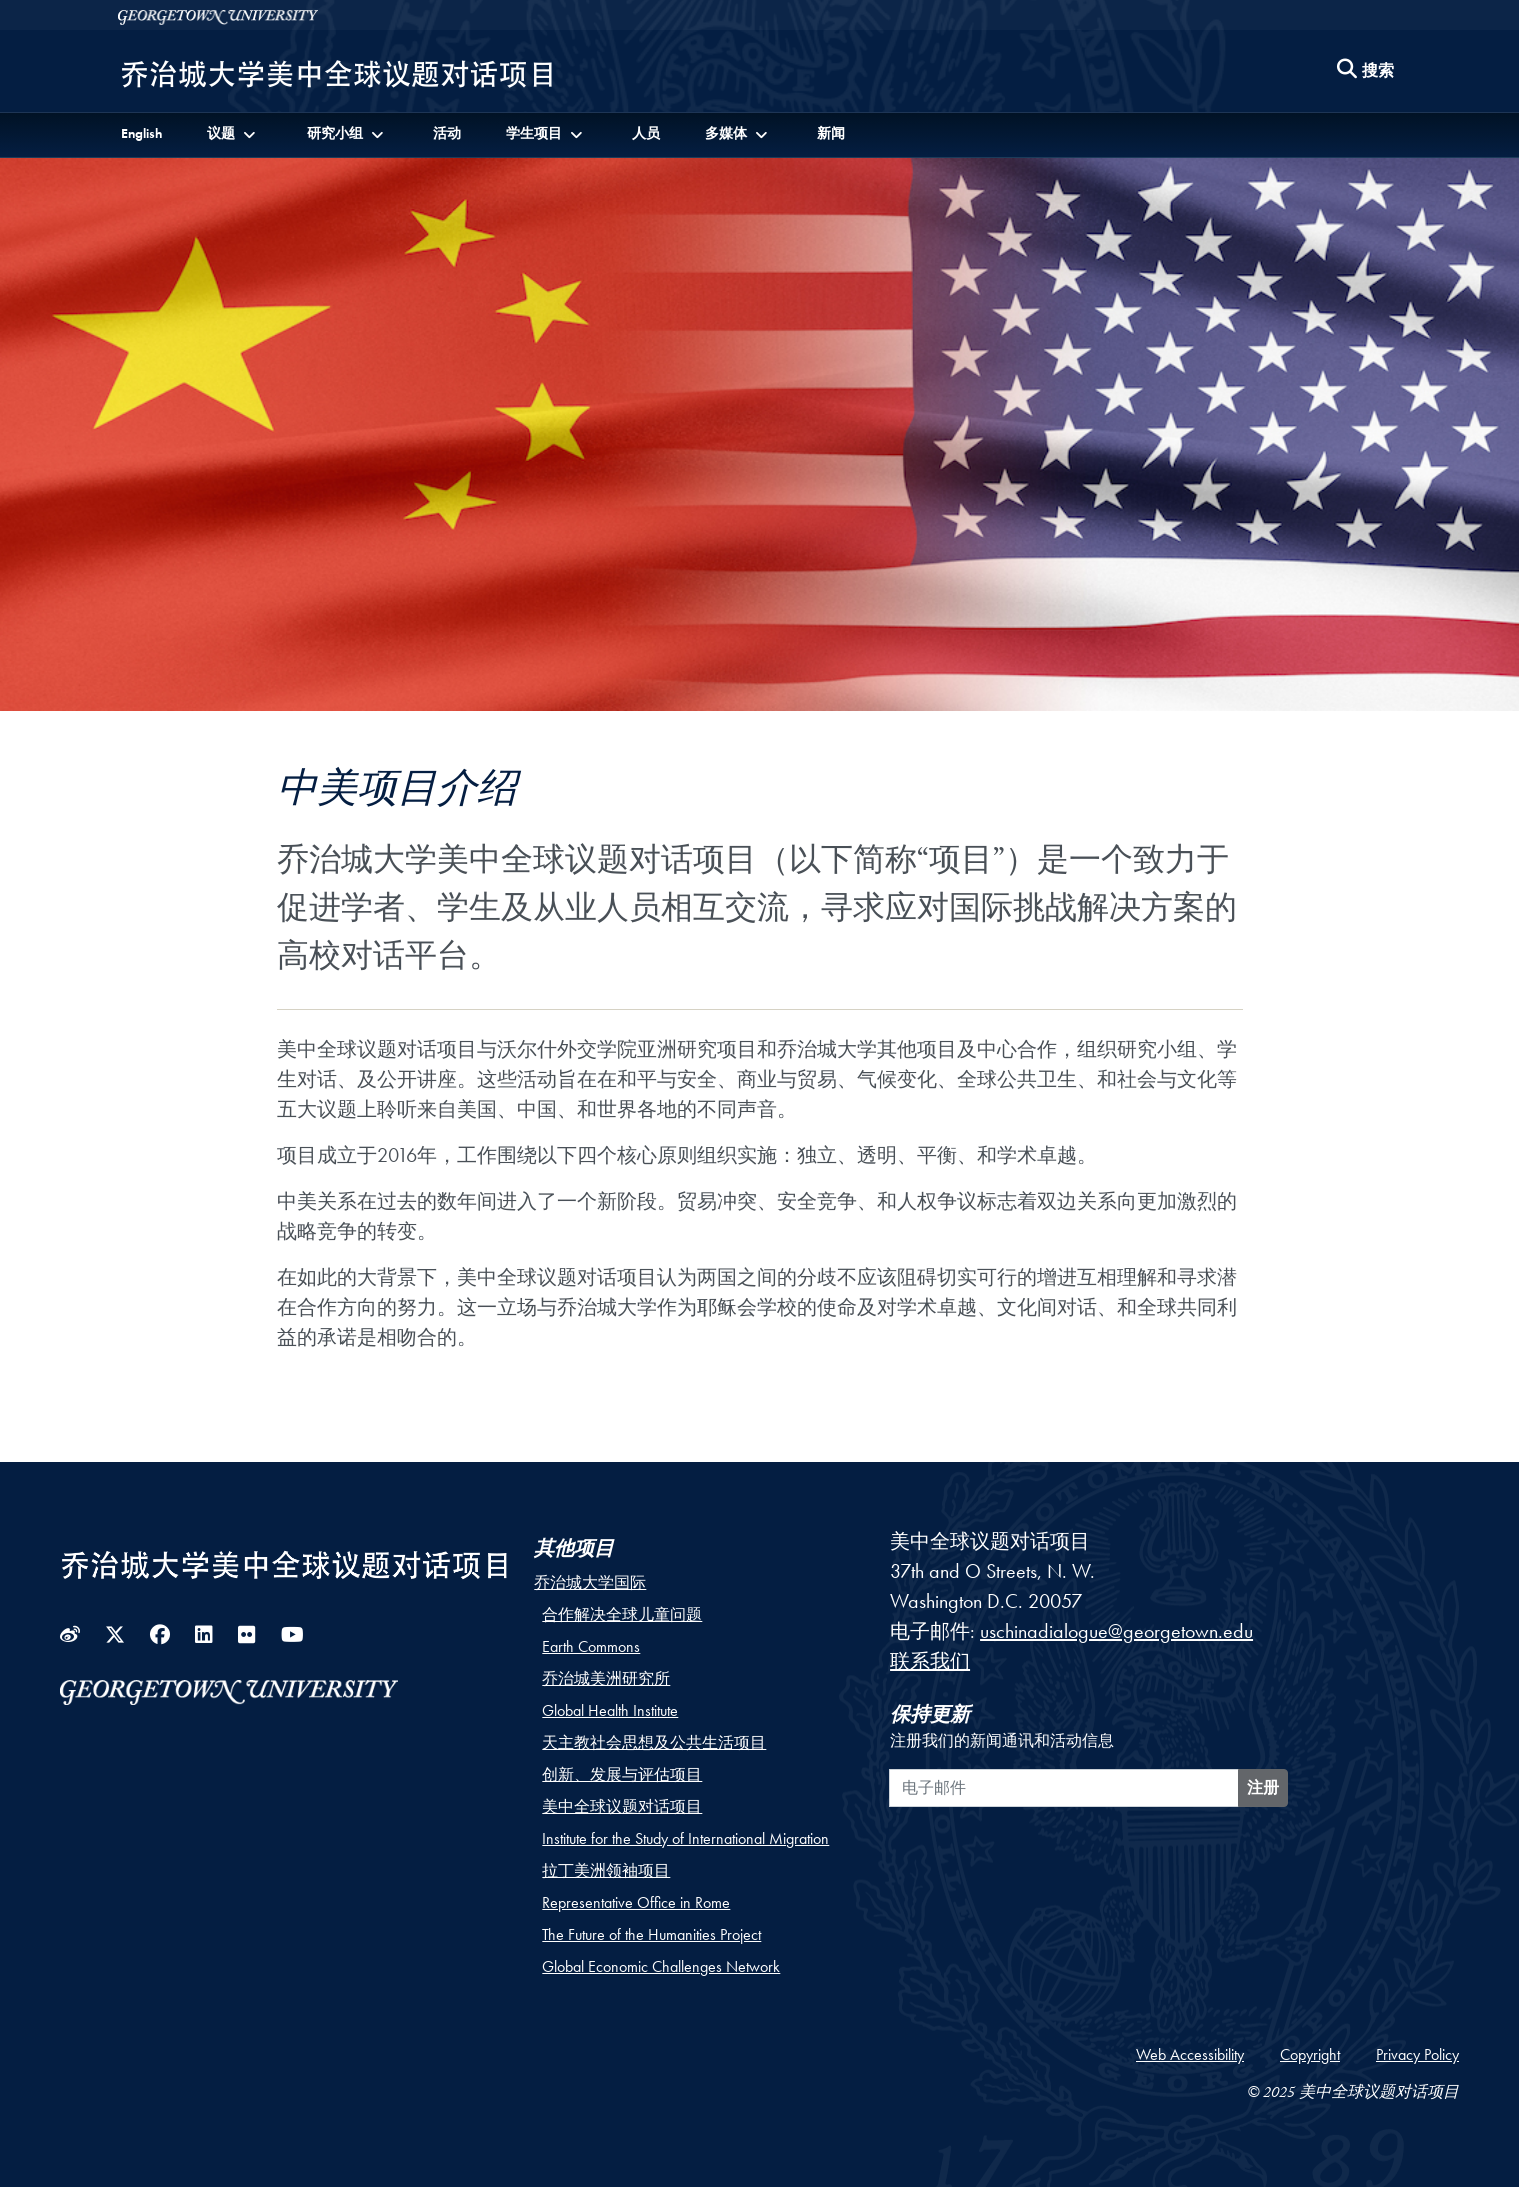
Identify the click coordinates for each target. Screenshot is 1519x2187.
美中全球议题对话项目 (622, 1806)
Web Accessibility (1190, 2054)
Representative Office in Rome (636, 1902)
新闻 (831, 133)
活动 (447, 133)
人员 (646, 133)
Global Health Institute (610, 1710)
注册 (1263, 1787)
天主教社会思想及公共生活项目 (654, 1742)
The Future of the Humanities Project (651, 1934)
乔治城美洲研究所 (606, 1678)
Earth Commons (591, 1646)
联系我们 (930, 1661)
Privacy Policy (1417, 2054)
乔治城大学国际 (590, 1582)
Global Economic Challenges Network (661, 1966)
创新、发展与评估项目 (622, 1774)
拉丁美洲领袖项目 (606, 1870)
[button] (234, 133)
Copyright (1310, 2054)
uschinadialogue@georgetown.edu (1116, 1631)
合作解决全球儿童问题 (622, 1614)
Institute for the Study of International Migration (685, 1838)
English (141, 133)
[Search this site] (1366, 71)
